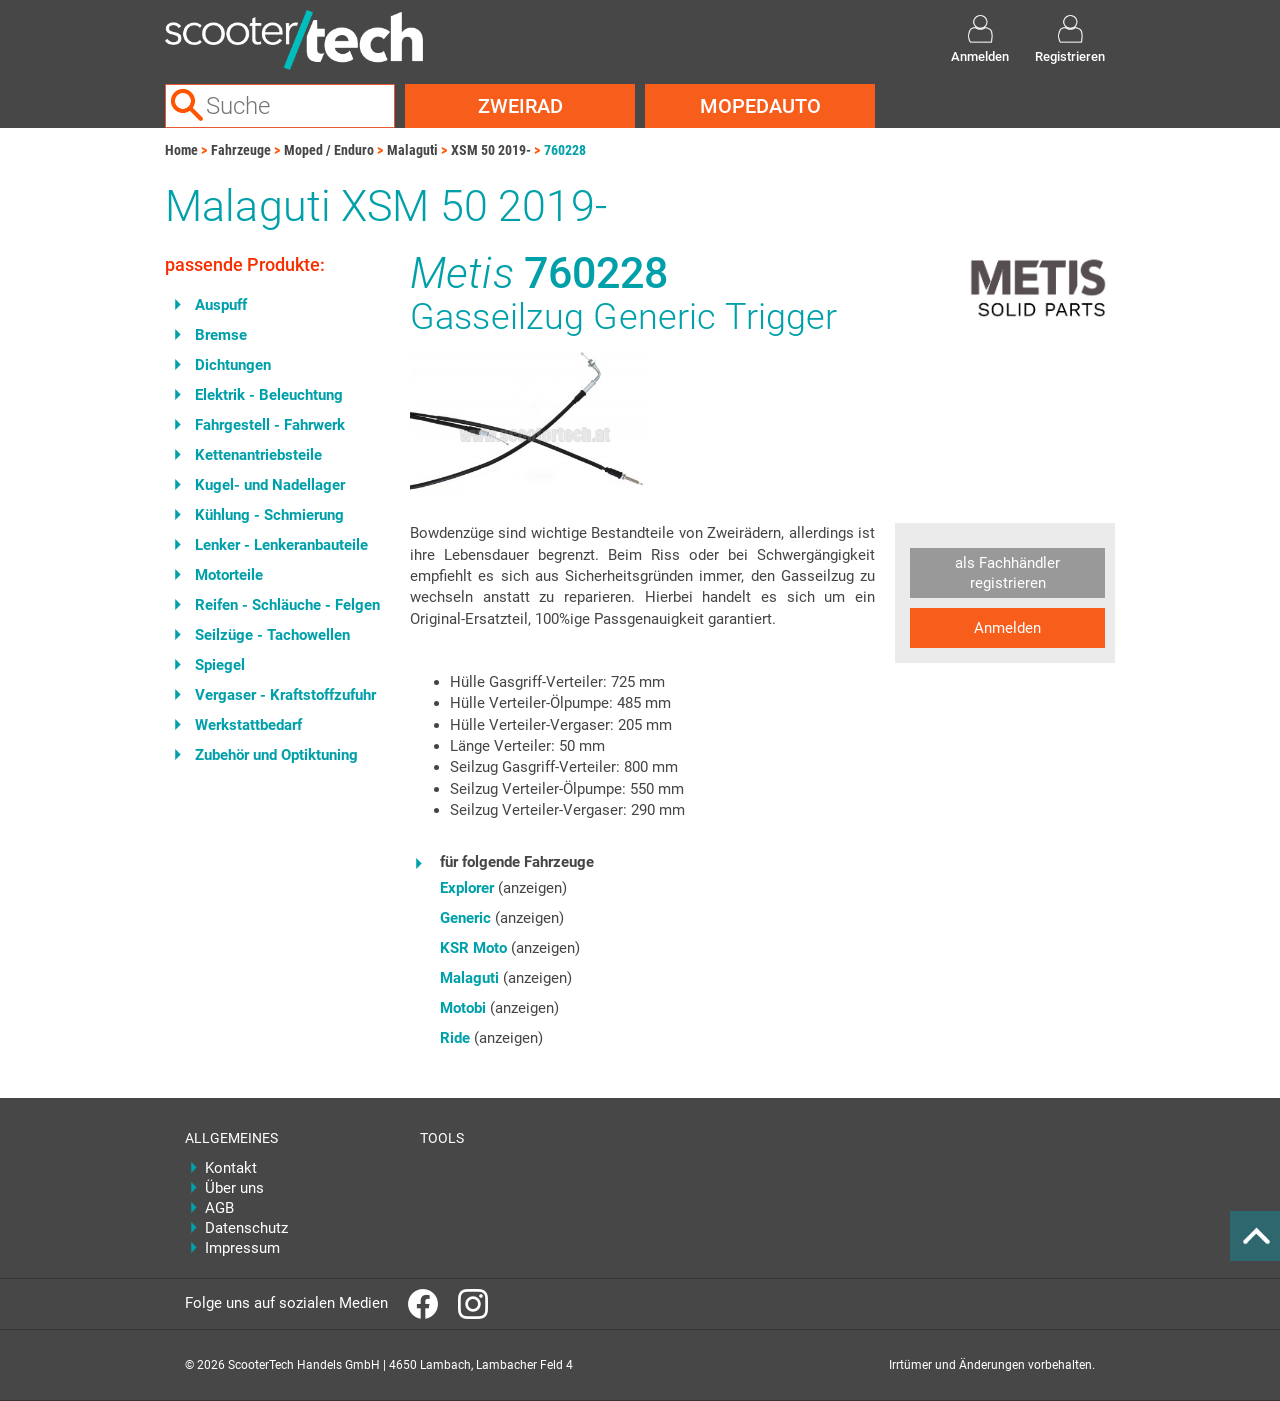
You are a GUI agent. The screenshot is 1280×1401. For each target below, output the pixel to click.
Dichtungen (233, 365)
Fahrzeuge (241, 150)
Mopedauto (760, 106)
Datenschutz (246, 1228)
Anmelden (1007, 628)
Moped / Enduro (329, 150)
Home (181, 150)
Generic (465, 918)
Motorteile (229, 575)
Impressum (242, 1248)
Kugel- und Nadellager (270, 485)
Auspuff (221, 305)
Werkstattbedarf (248, 725)
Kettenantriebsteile (258, 455)
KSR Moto (473, 948)
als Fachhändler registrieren (1007, 573)
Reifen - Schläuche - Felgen (287, 605)
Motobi (463, 1008)
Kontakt (231, 1168)
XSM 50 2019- (491, 150)
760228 (565, 150)
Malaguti (412, 150)
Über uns (234, 1188)
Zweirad (520, 106)
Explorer (467, 888)
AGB (219, 1208)
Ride (455, 1038)
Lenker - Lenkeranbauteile (281, 545)
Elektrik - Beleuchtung (269, 395)
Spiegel (220, 665)
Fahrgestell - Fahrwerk (270, 425)
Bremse (221, 335)
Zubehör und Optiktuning (276, 755)
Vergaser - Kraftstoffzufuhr (285, 695)
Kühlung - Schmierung (269, 515)
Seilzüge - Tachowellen (272, 635)
